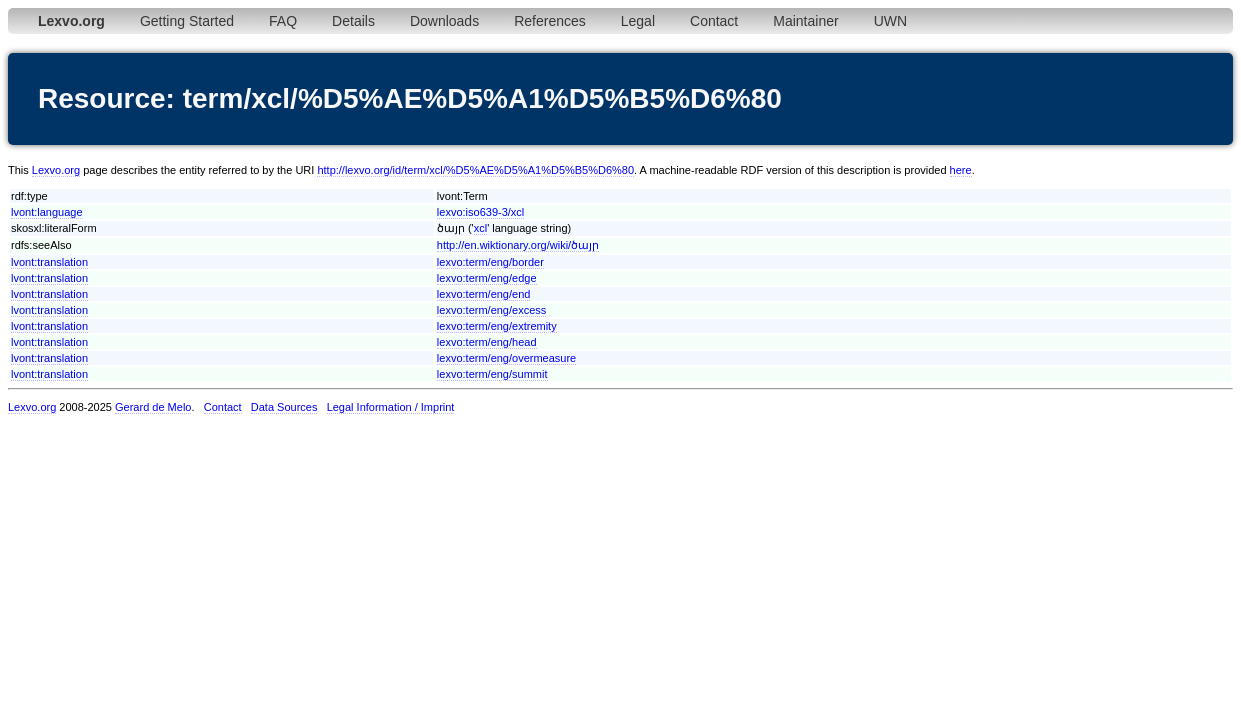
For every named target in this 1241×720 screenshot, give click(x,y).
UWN (890, 21)
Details (353, 21)
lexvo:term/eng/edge (487, 278)
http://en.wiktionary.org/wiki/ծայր (518, 245)
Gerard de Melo (153, 407)
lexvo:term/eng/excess (491, 310)
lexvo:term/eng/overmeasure (506, 358)
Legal (638, 21)
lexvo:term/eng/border (490, 262)
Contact (714, 21)
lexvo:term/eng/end (484, 294)
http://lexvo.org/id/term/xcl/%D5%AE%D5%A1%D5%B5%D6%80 (475, 170)
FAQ (283, 21)
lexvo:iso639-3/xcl (480, 212)
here (961, 170)
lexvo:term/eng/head (487, 342)
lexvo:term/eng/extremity (497, 326)
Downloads (444, 21)
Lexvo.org (56, 170)
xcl (480, 228)
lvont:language (47, 212)
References (550, 21)
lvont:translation (49, 262)
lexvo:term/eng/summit (492, 374)
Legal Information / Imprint (391, 407)
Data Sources (284, 407)
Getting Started (187, 21)
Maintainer (805, 21)
